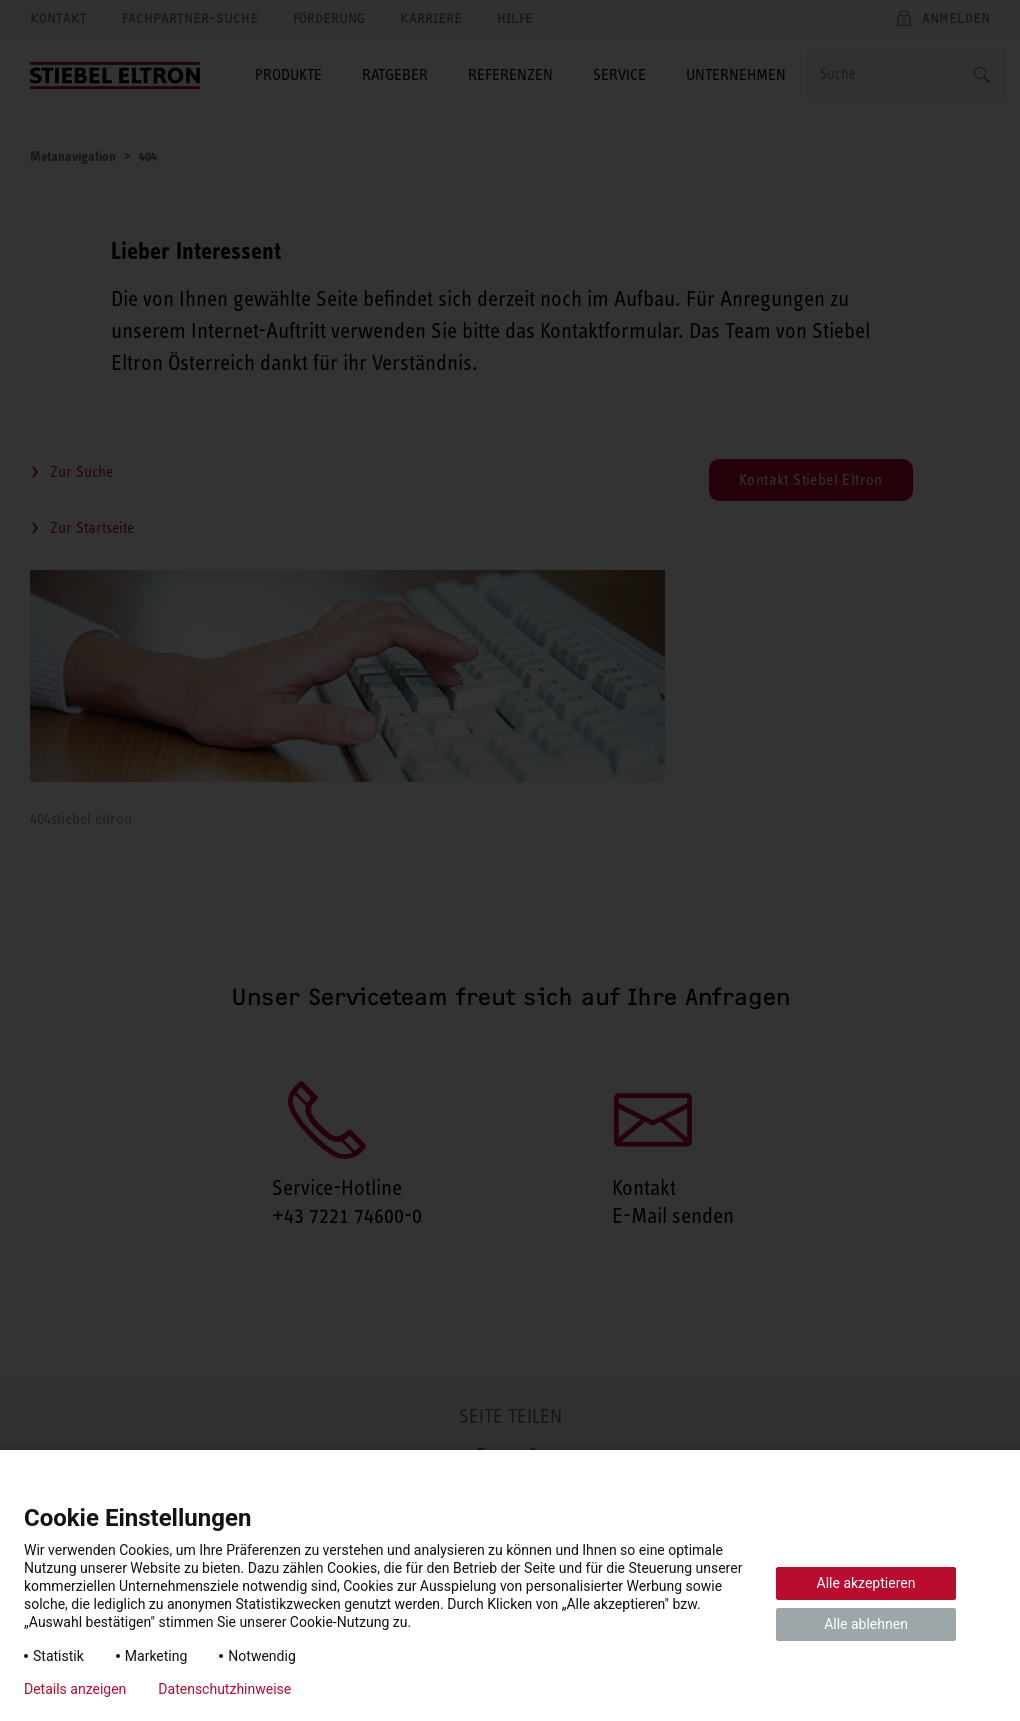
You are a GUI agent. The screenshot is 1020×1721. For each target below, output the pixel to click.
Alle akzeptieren (866, 1583)
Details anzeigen (75, 1689)
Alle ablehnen (866, 1624)
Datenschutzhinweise (224, 1689)
